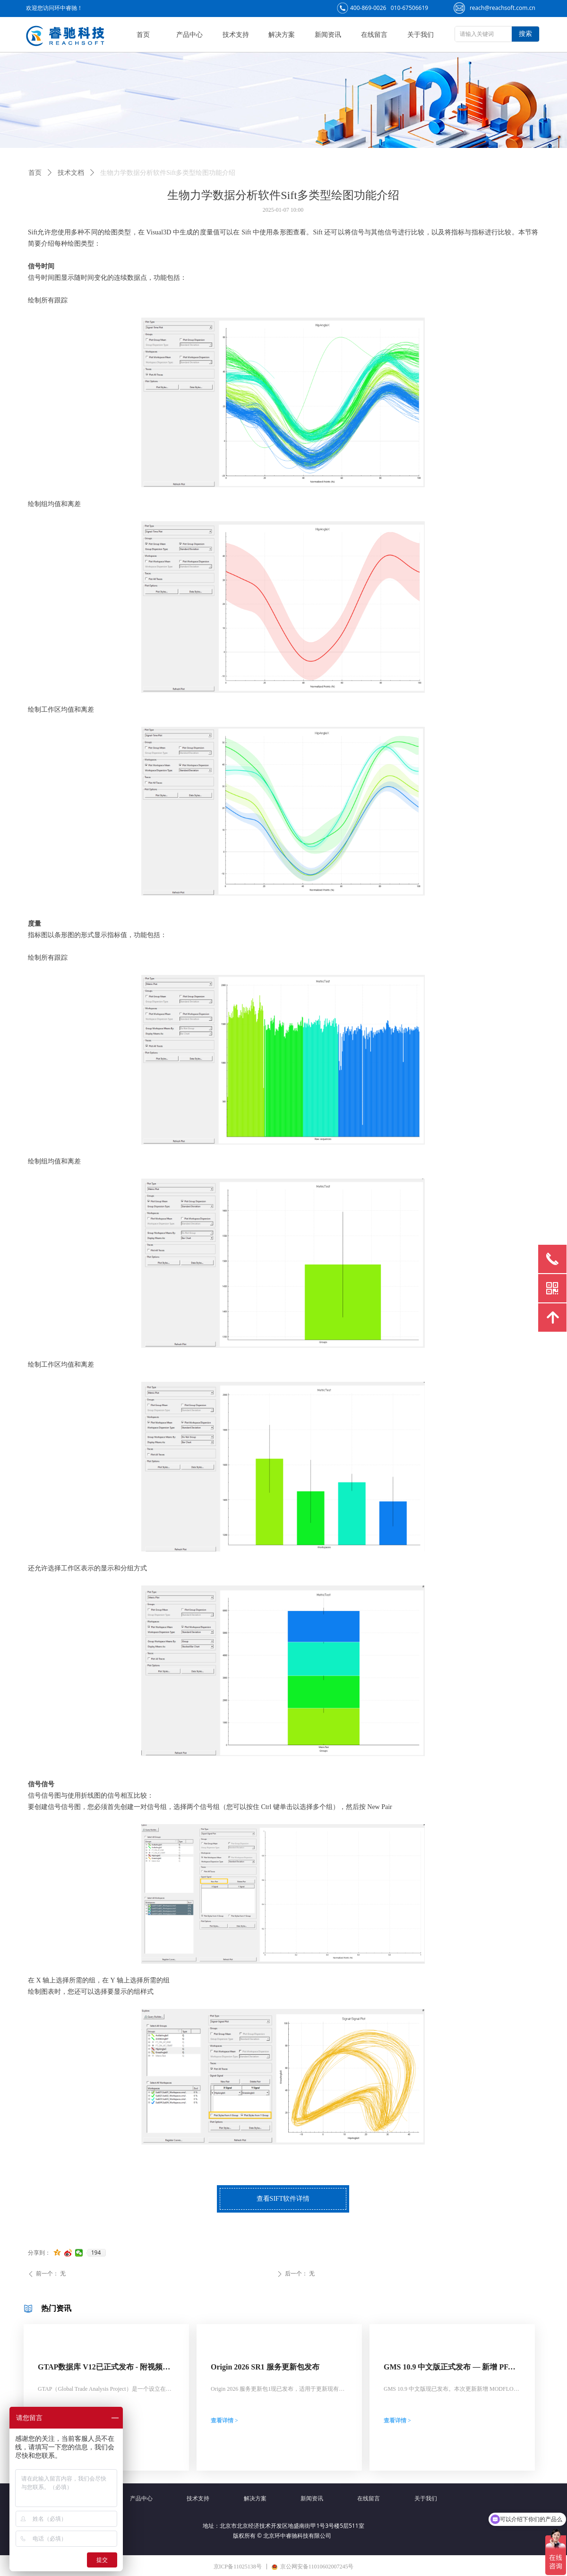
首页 (35, 172)
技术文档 (71, 172)
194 (96, 2253)
